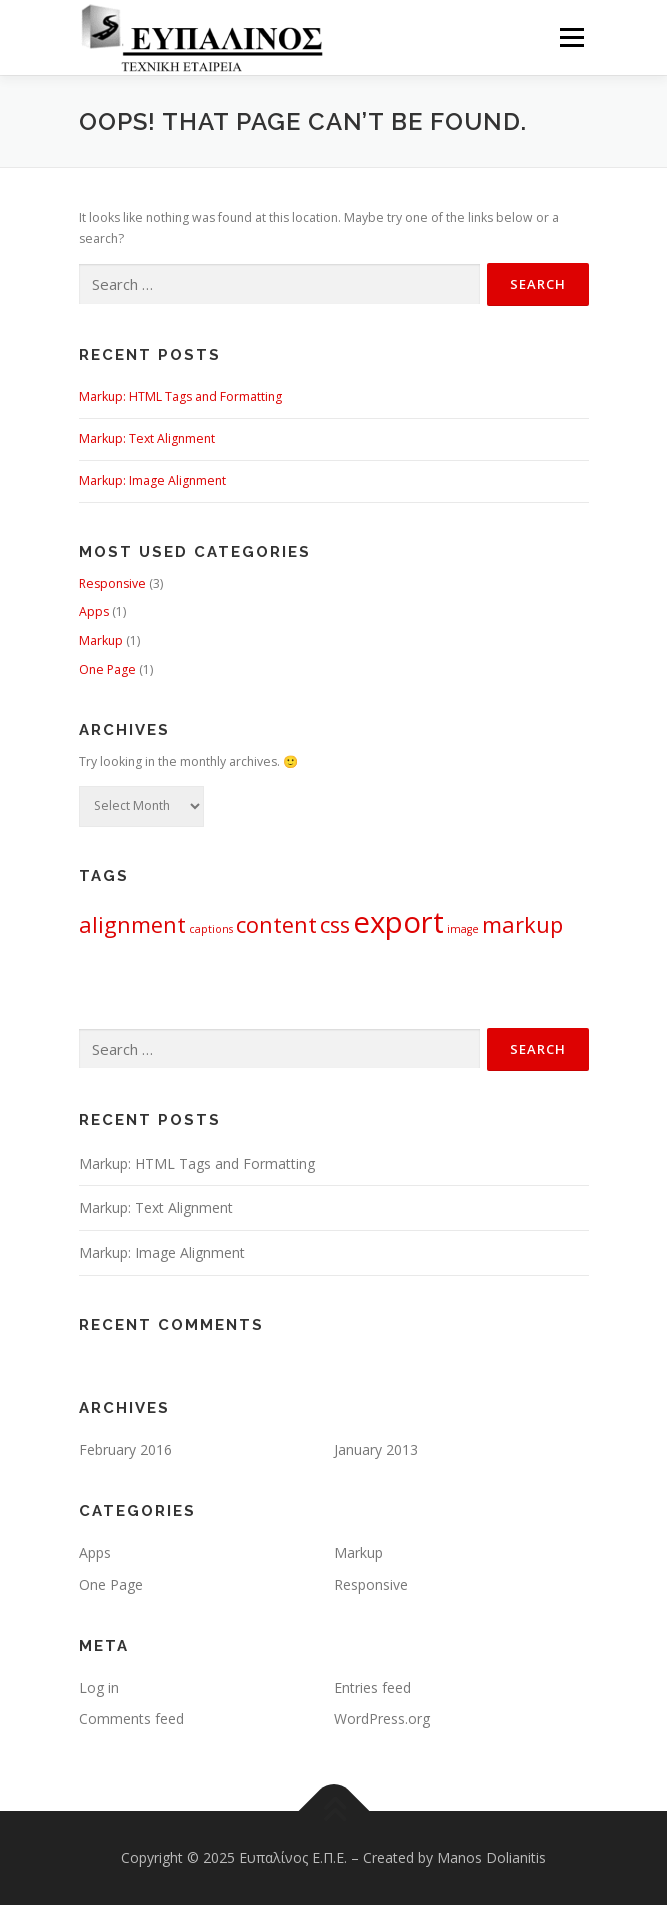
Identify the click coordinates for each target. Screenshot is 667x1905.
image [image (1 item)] (463, 929)
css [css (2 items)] (335, 924)
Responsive (112, 583)
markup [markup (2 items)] (522, 924)
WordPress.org (382, 1718)
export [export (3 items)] (398, 922)
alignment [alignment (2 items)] (132, 924)
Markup (101, 640)
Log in (99, 1687)
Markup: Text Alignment (147, 438)
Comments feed (131, 1718)
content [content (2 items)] (276, 924)
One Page (107, 669)
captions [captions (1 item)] (211, 929)
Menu (570, 37)
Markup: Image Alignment (152, 480)
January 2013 (376, 1449)
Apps (94, 611)
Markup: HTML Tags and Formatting (180, 396)
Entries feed (372, 1687)
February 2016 (125, 1449)
